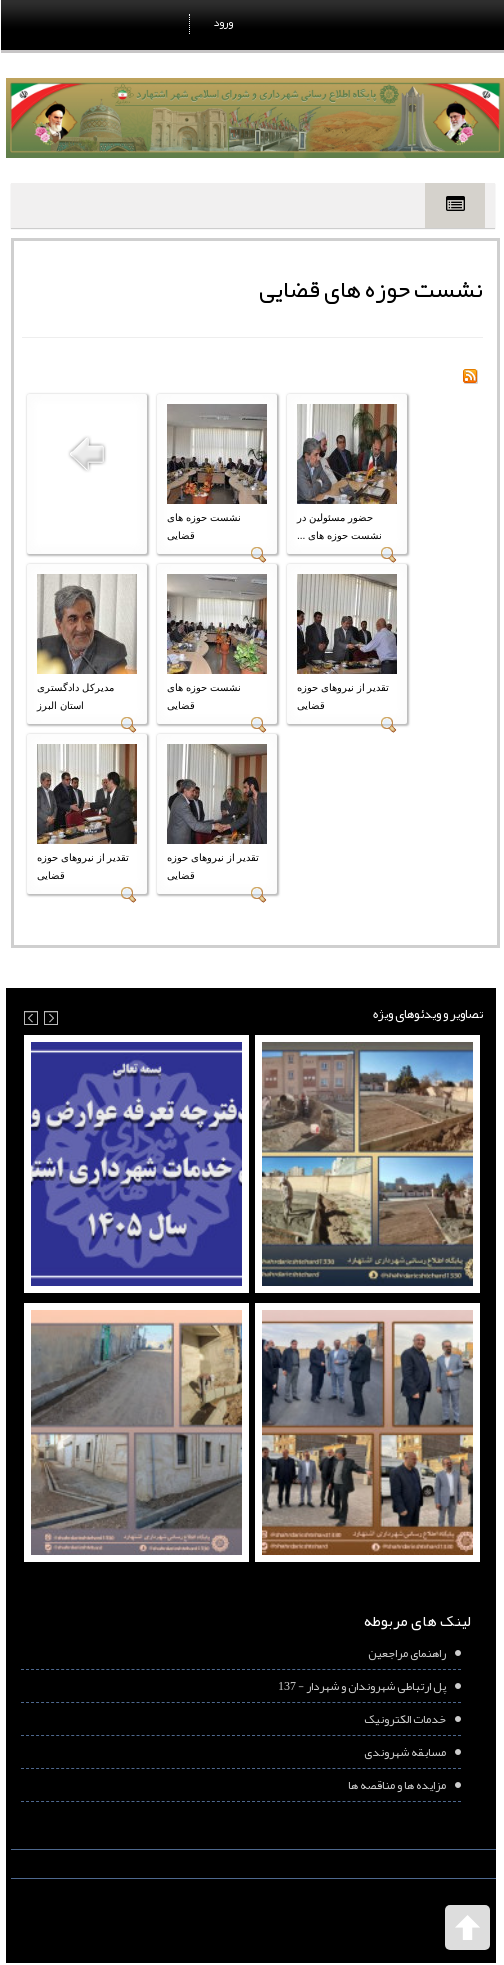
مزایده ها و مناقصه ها (396, 1785)
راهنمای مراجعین (406, 1653)
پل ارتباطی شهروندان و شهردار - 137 (361, 1686)
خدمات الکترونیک (404, 1719)
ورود (222, 22)
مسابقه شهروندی (404, 1752)
